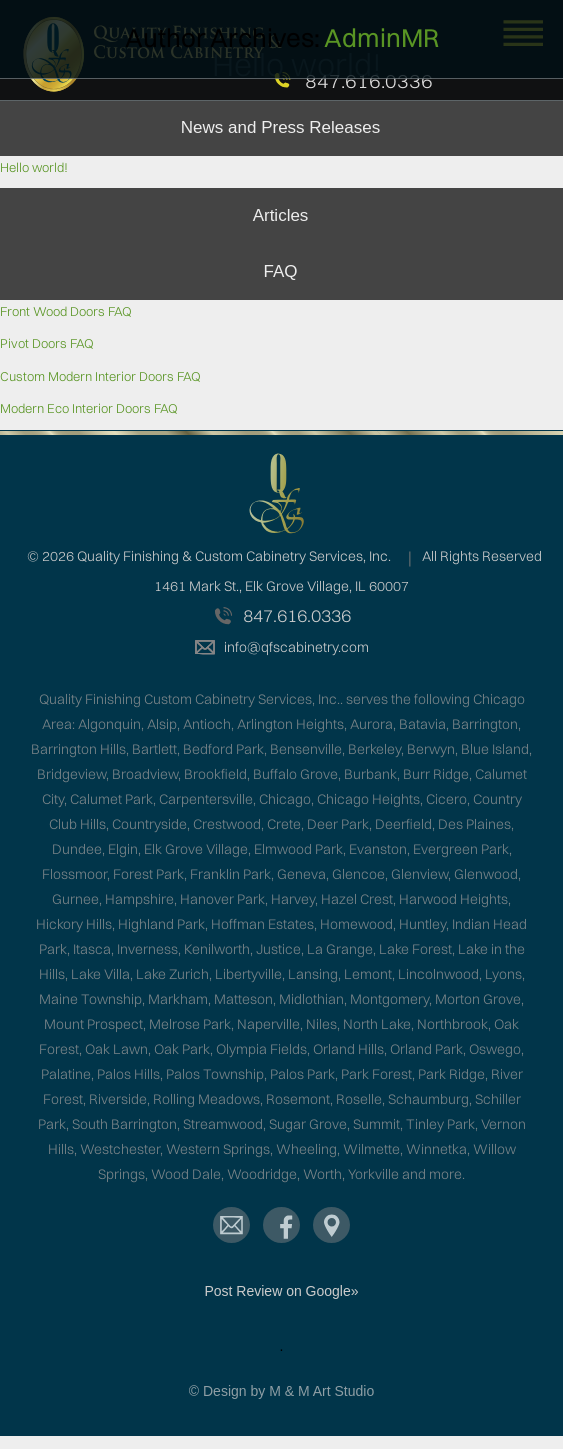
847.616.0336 (369, 81)
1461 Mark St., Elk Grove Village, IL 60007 (281, 586)
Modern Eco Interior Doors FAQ (89, 408)
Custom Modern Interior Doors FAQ (100, 376)
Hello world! (34, 167)
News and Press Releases (280, 127)
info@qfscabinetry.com (296, 647)
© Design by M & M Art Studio (281, 1391)
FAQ (280, 271)
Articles (281, 215)
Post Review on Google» (281, 1291)
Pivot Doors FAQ (47, 343)
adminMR (381, 38)
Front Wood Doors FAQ (66, 311)
